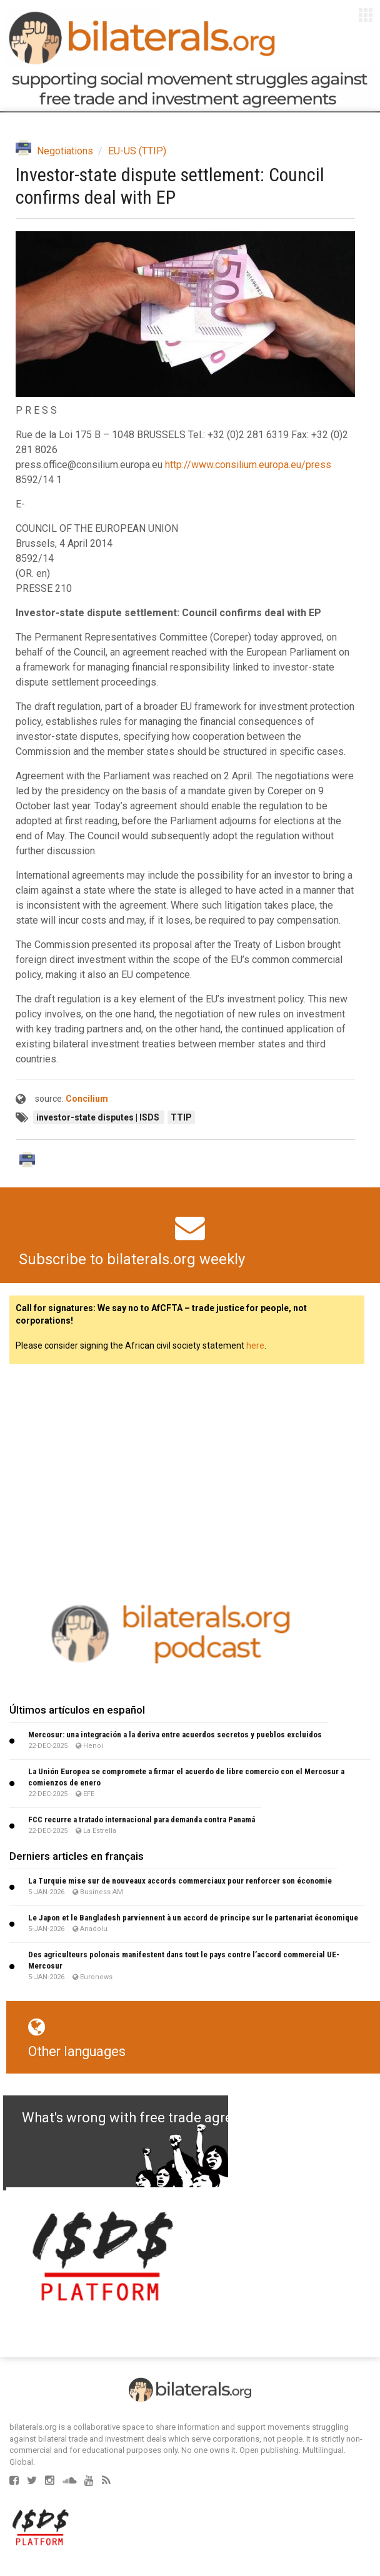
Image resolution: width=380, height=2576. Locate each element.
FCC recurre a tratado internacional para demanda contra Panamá (141, 1819)
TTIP (181, 1117)
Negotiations (65, 151)
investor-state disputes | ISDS (98, 1117)
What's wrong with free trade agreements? (154, 2117)
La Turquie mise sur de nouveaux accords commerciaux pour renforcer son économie (180, 1880)
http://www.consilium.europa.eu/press (248, 465)
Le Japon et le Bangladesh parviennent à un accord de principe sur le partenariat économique (193, 1917)
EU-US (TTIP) (137, 151)
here (255, 1345)
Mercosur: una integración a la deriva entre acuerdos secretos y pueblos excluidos (175, 1734)
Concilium (87, 1099)
